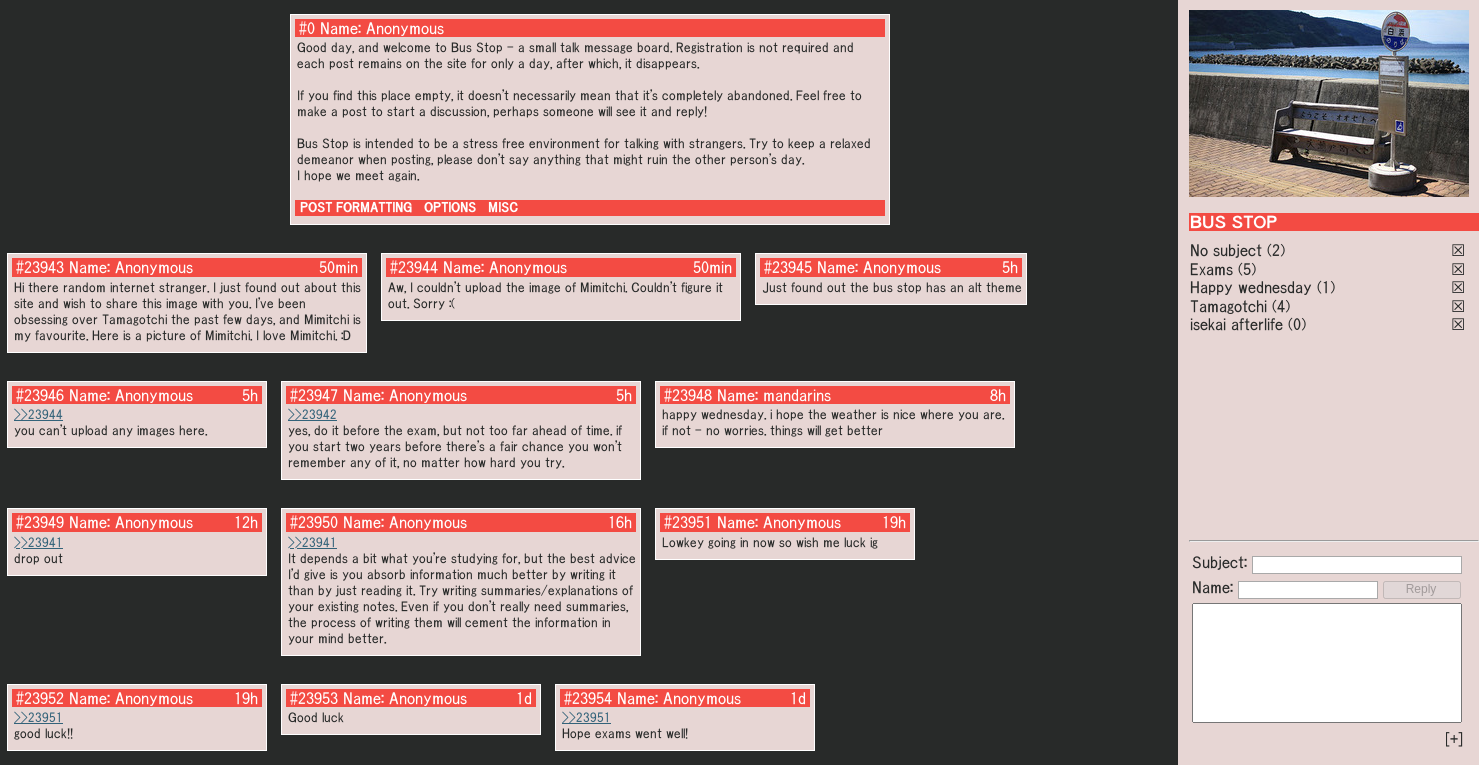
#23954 (588, 698)
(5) (1247, 269)
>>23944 (38, 414)
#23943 (40, 267)
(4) (1281, 306)
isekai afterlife (1236, 324)
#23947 (314, 395)
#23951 (688, 522)
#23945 (788, 267)
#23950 (314, 522)
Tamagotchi (1228, 306)
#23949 (40, 522)
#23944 (414, 267)
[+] (1454, 739)
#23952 (40, 698)
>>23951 (38, 717)
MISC (503, 207)
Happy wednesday (1251, 287)
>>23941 (38, 542)
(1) (1326, 287)
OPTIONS (450, 207)
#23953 (314, 698)
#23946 (40, 395)
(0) (1297, 324)
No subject (1228, 250)
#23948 (688, 395)
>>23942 (312, 414)
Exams (1211, 269)
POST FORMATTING (356, 207)
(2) (1276, 250)
